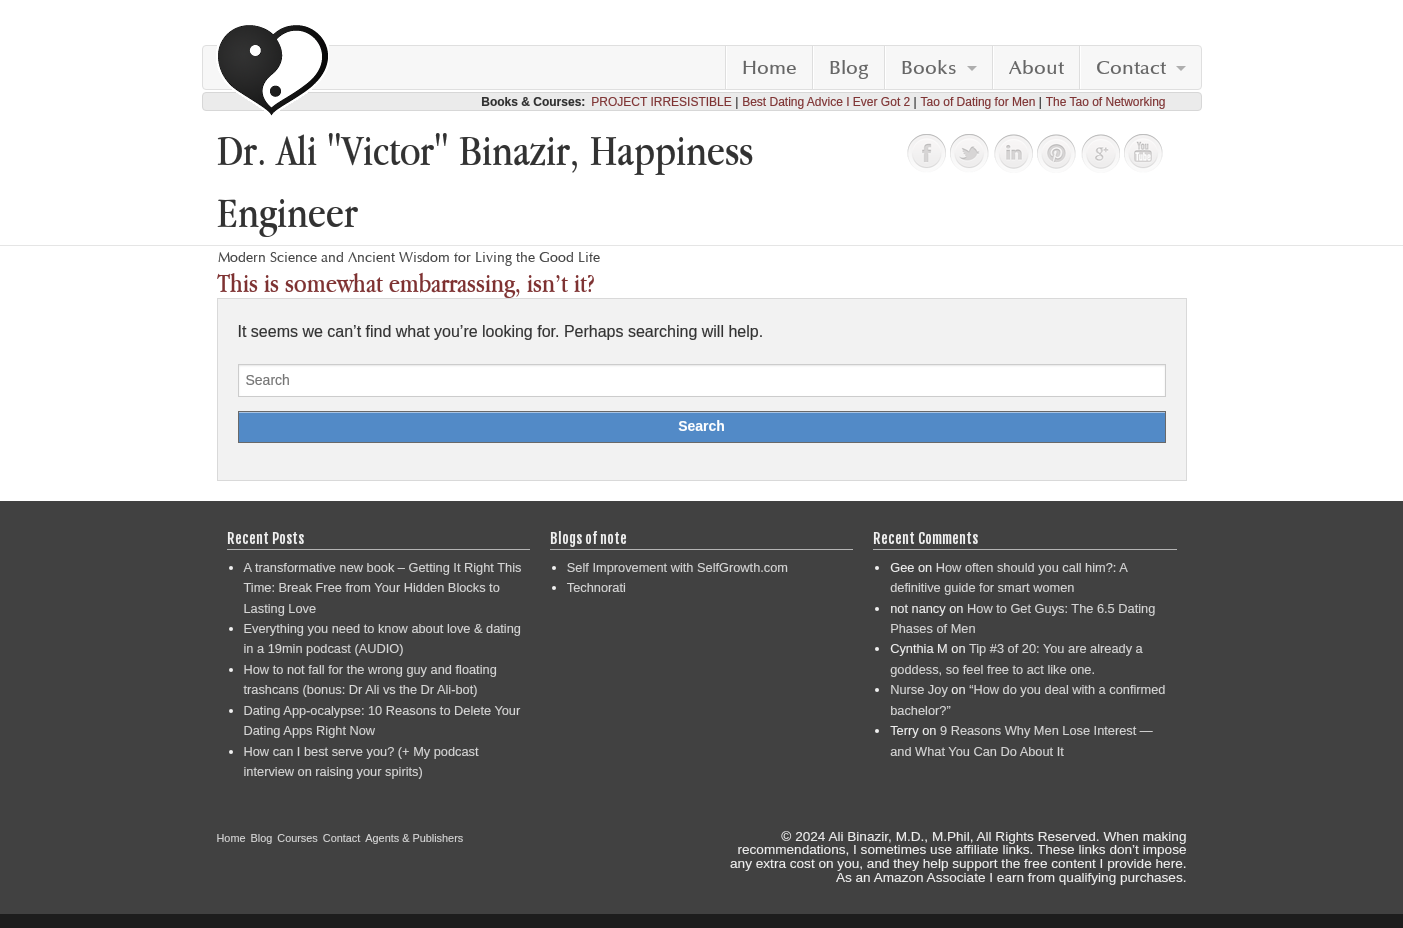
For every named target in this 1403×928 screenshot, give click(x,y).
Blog (849, 68)
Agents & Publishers (414, 838)
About (1036, 68)
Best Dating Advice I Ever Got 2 (826, 102)
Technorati (596, 587)
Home (769, 68)
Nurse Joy (919, 689)
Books (929, 68)
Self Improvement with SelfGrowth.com (677, 567)
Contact (1131, 68)
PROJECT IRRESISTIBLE (661, 102)
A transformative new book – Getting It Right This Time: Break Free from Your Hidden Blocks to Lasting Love (383, 588)
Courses (297, 838)
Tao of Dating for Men (978, 102)
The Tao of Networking (1106, 102)
